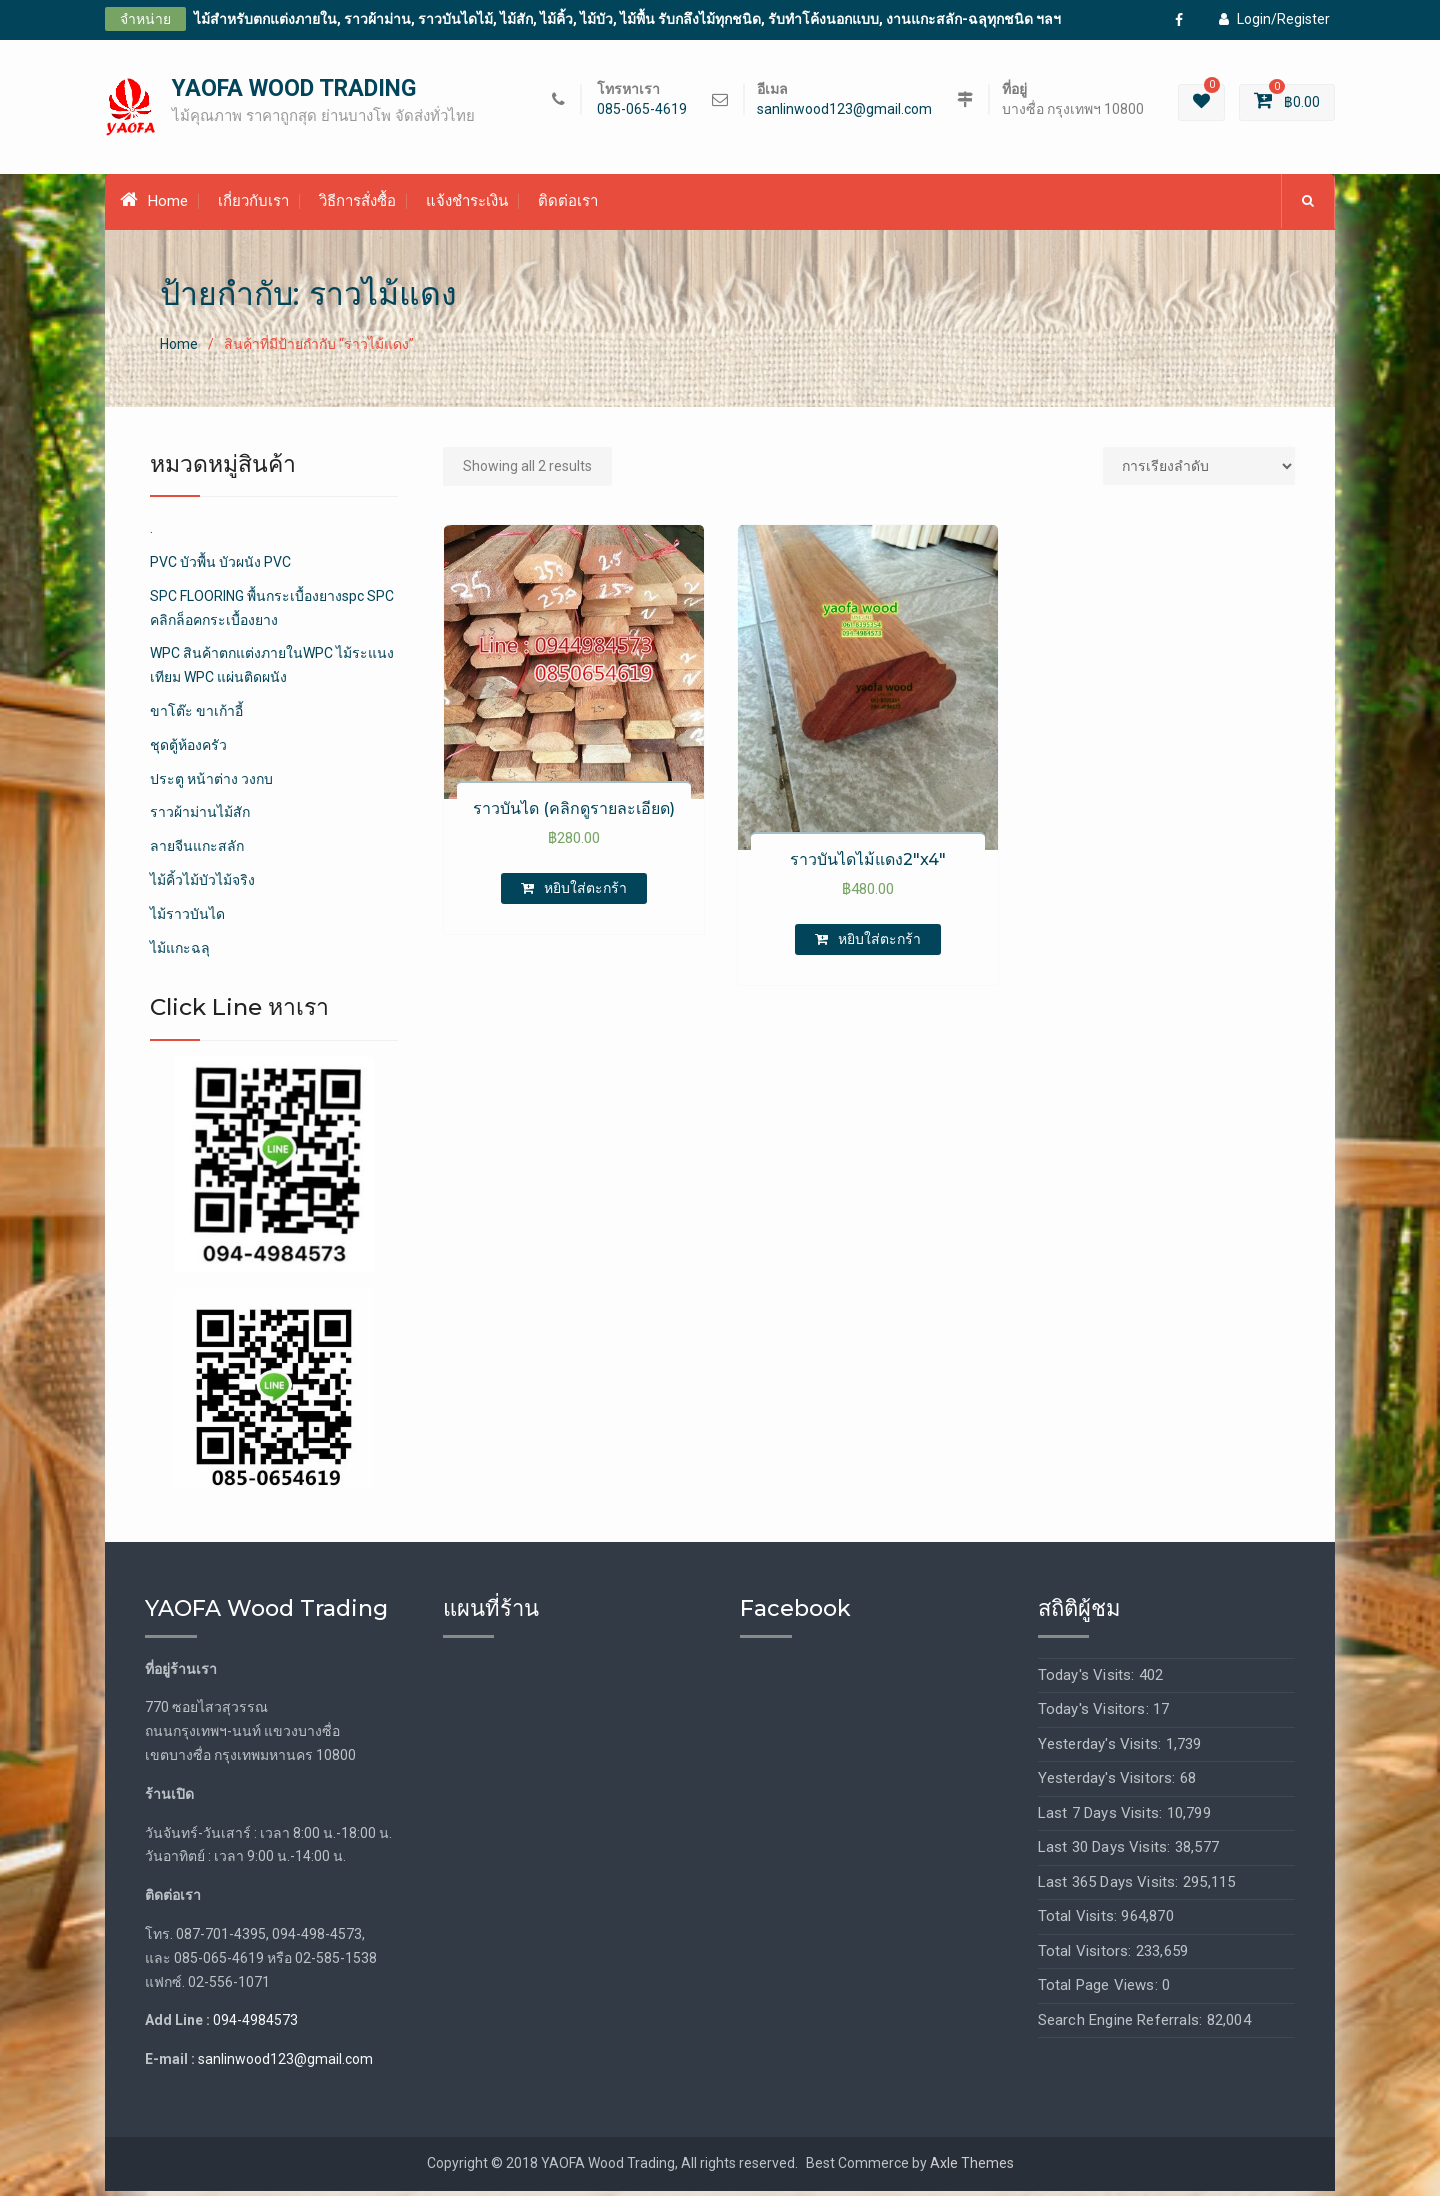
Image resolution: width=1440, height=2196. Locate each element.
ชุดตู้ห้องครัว (188, 750)
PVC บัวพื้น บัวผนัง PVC (220, 568)
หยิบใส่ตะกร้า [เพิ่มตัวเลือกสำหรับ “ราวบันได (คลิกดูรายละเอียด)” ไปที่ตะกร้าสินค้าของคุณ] (585, 894)
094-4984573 (255, 2026)
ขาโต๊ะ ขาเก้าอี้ (196, 717)
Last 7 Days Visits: (1102, 1818)
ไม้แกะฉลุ (180, 953)
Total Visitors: (1087, 1956)
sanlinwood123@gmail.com (844, 112)
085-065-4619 (642, 112)
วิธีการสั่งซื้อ (357, 207)
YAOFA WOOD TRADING (294, 91)
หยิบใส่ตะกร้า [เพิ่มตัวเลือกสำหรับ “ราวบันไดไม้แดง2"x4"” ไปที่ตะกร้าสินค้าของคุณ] (879, 944)
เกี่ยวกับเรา (253, 207)
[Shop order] (1199, 471)
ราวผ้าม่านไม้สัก (200, 818)
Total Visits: (1080, 1922)
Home (154, 206)
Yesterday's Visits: (1102, 1749)
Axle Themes (972, 2169)
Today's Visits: (1088, 1680)
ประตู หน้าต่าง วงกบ (211, 784)
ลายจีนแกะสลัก (197, 852)
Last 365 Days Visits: (1110, 1887)
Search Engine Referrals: (1122, 2025)
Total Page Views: (1100, 1991)
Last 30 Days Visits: (1106, 1853)
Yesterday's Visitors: (1109, 1784)
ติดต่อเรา (568, 207)
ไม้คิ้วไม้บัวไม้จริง (202, 886)
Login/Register (1274, 19)
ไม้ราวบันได (187, 919)
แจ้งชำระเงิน (467, 207)
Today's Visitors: (1096, 1715)
